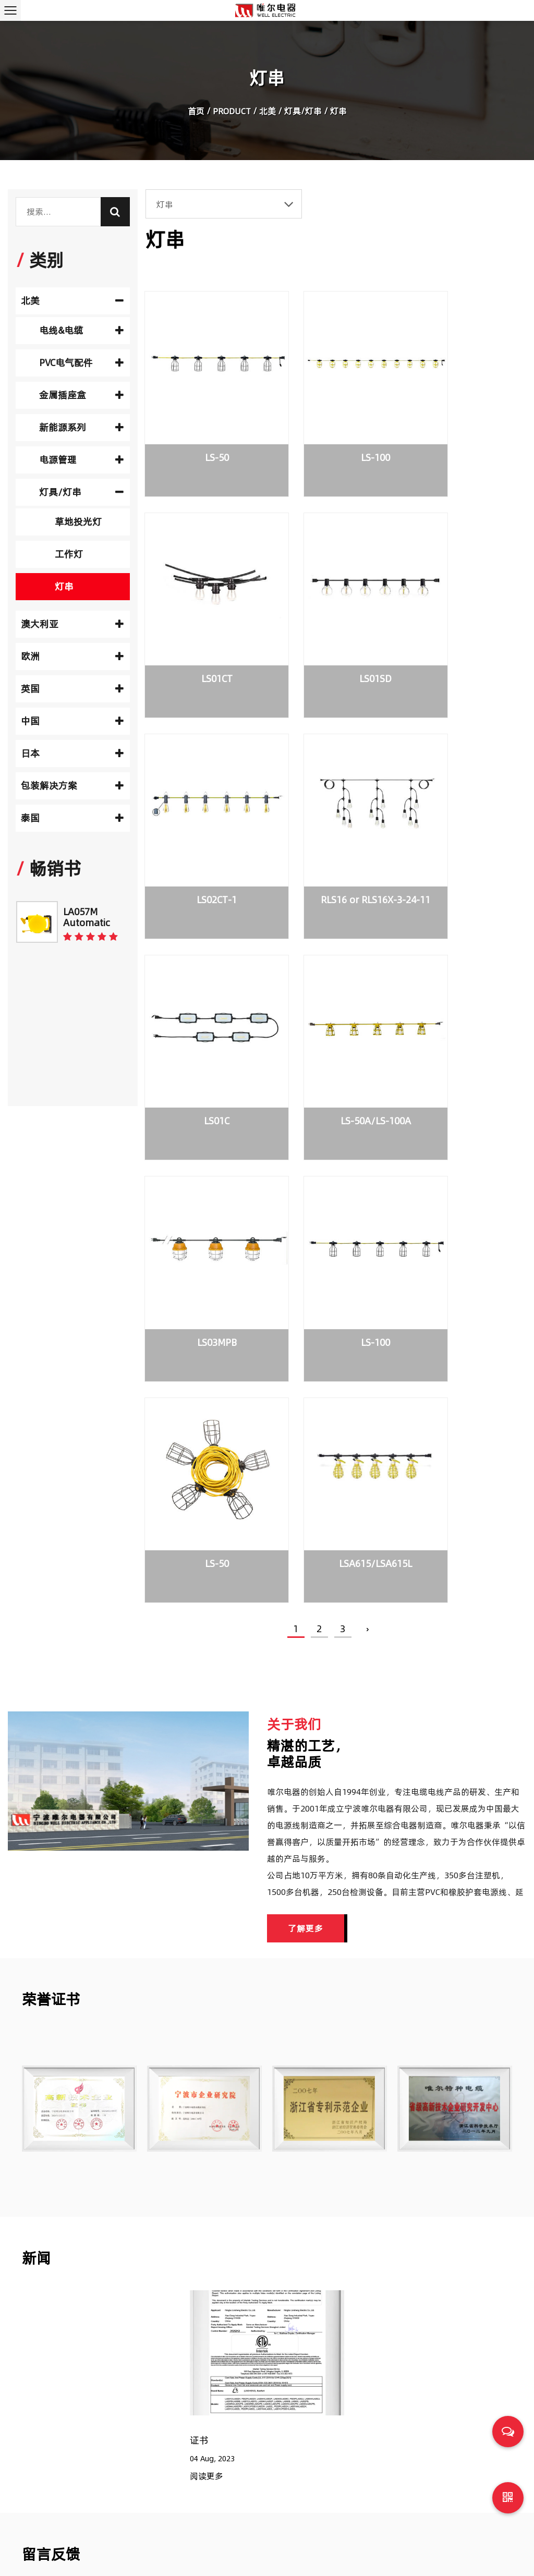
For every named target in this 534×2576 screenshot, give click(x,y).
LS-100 (331, 428)
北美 (267, 112)
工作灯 (69, 554)
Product (232, 112)
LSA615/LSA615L (461, 1000)
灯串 (64, 586)
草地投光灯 (78, 521)
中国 (72, 720)
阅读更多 (206, 1943)
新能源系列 (81, 427)
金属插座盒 (81, 395)
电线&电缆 (81, 330)
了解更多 (305, 1396)
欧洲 (72, 656)
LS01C (202, 810)
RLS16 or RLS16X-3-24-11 (461, 627)
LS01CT (461, 428)
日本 (72, 753)
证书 (199, 1907)
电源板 (320, 2468)
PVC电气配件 (81, 362)
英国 (72, 688)
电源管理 (81, 459)
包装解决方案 (72, 785)
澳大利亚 (72, 623)
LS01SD (202, 619)
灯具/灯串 (303, 112)
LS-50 (202, 428)
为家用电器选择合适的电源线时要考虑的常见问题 (409, 2513)
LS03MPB (461, 810)
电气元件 (324, 2403)
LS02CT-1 (332, 619)
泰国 (72, 817)
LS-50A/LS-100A (332, 810)
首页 (196, 112)
